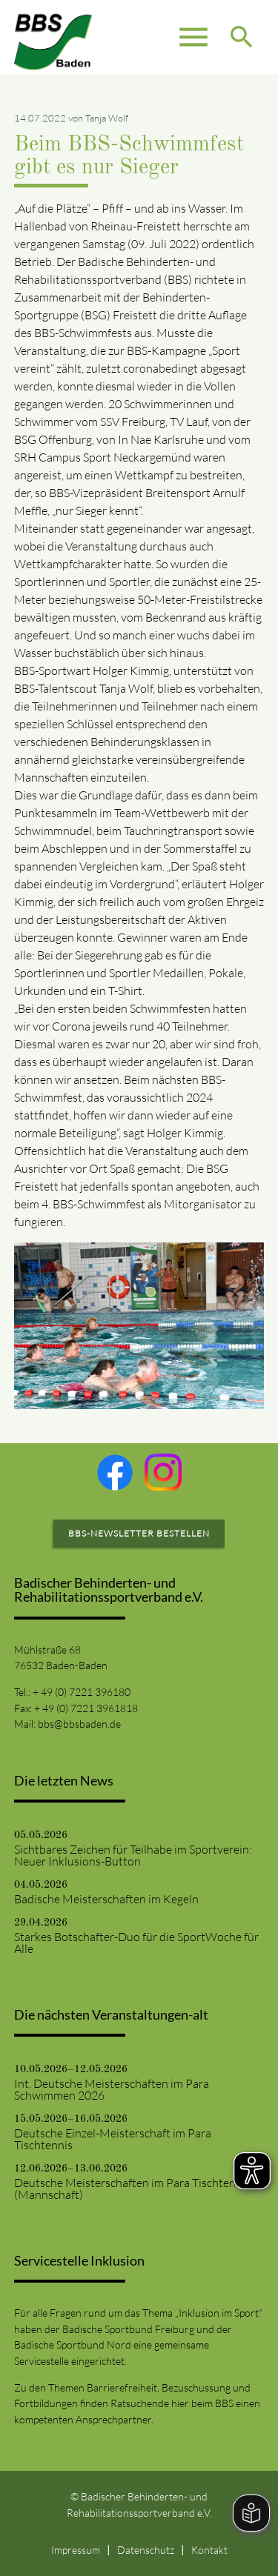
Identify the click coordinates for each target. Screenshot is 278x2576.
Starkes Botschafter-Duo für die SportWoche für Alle (136, 1942)
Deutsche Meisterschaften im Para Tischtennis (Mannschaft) (132, 2188)
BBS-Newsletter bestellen (139, 1533)
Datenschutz (145, 2549)
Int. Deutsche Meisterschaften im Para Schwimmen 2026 (111, 2089)
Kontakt (209, 2549)
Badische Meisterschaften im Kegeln (106, 1899)
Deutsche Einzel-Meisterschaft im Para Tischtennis (112, 2139)
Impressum (75, 2549)
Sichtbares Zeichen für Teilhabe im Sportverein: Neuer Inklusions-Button (133, 1855)
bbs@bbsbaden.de (79, 1723)
